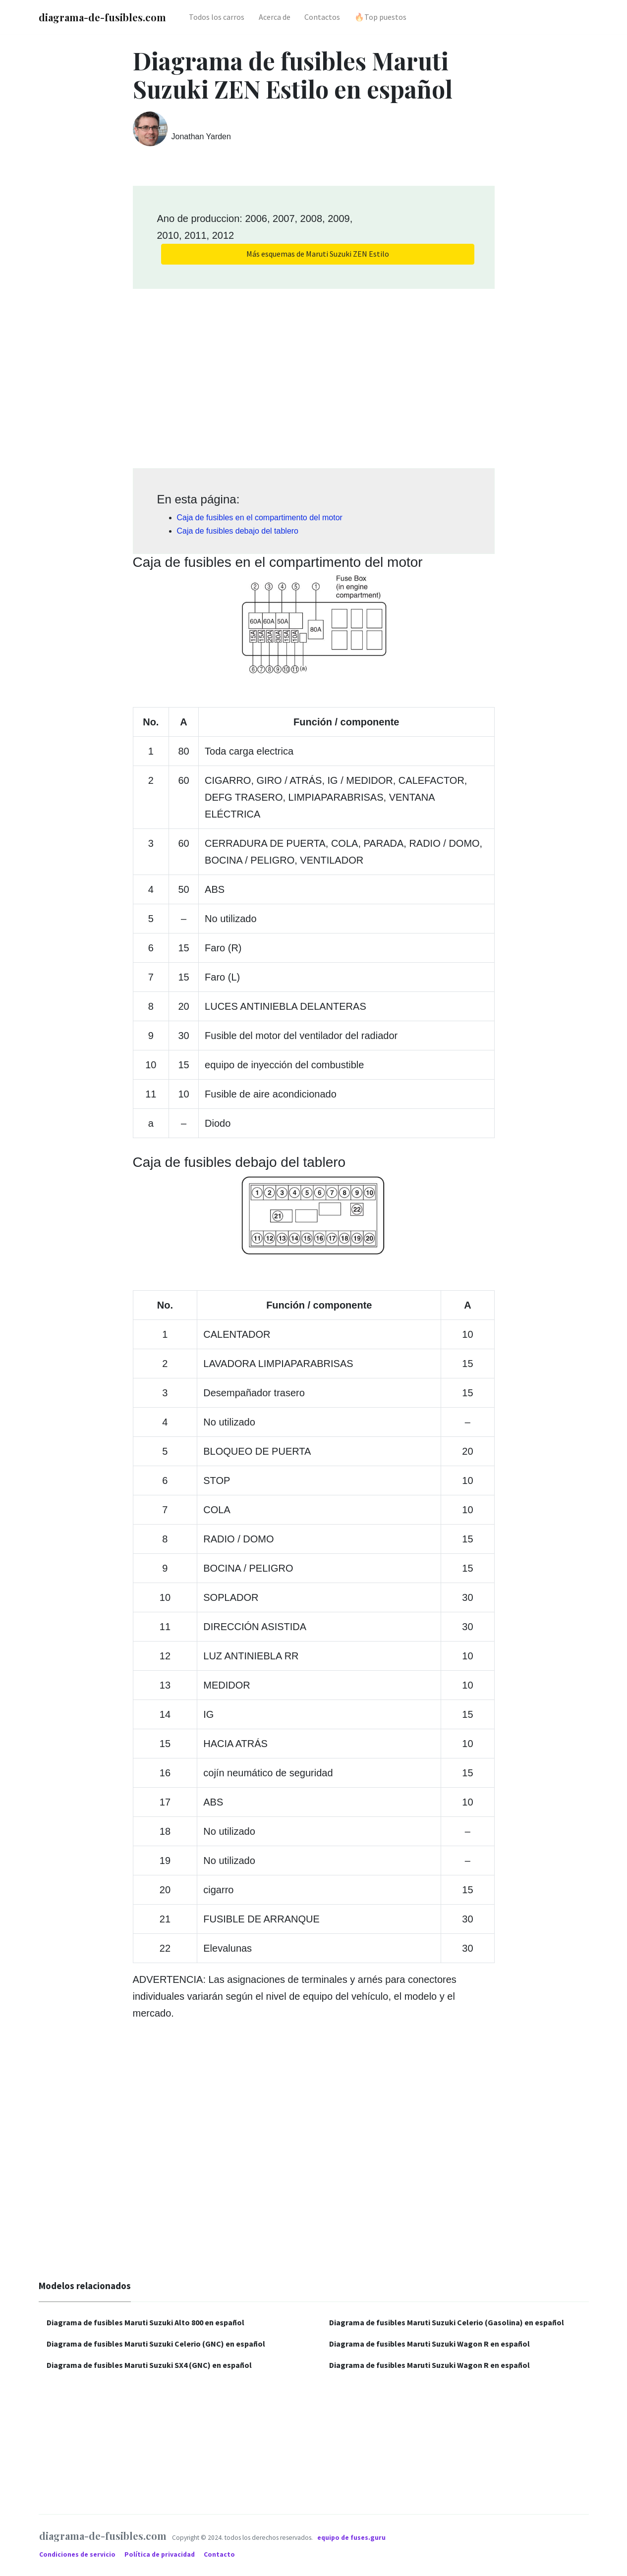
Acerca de (274, 17)
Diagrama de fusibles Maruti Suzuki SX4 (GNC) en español (149, 2365)
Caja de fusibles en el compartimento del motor (259, 517)
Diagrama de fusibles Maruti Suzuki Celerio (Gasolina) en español (446, 2322)
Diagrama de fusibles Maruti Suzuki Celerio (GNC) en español (156, 2344)
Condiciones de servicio (78, 2554)
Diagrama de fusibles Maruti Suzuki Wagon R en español (429, 2344)
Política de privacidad (160, 2554)
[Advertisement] (314, 375)
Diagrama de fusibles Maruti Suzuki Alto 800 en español (145, 2322)
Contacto (219, 2554)
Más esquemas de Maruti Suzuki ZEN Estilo (317, 254)
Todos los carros (216, 17)
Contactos (322, 17)
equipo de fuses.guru (351, 2537)
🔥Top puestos (380, 17)
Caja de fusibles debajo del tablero (238, 531)
